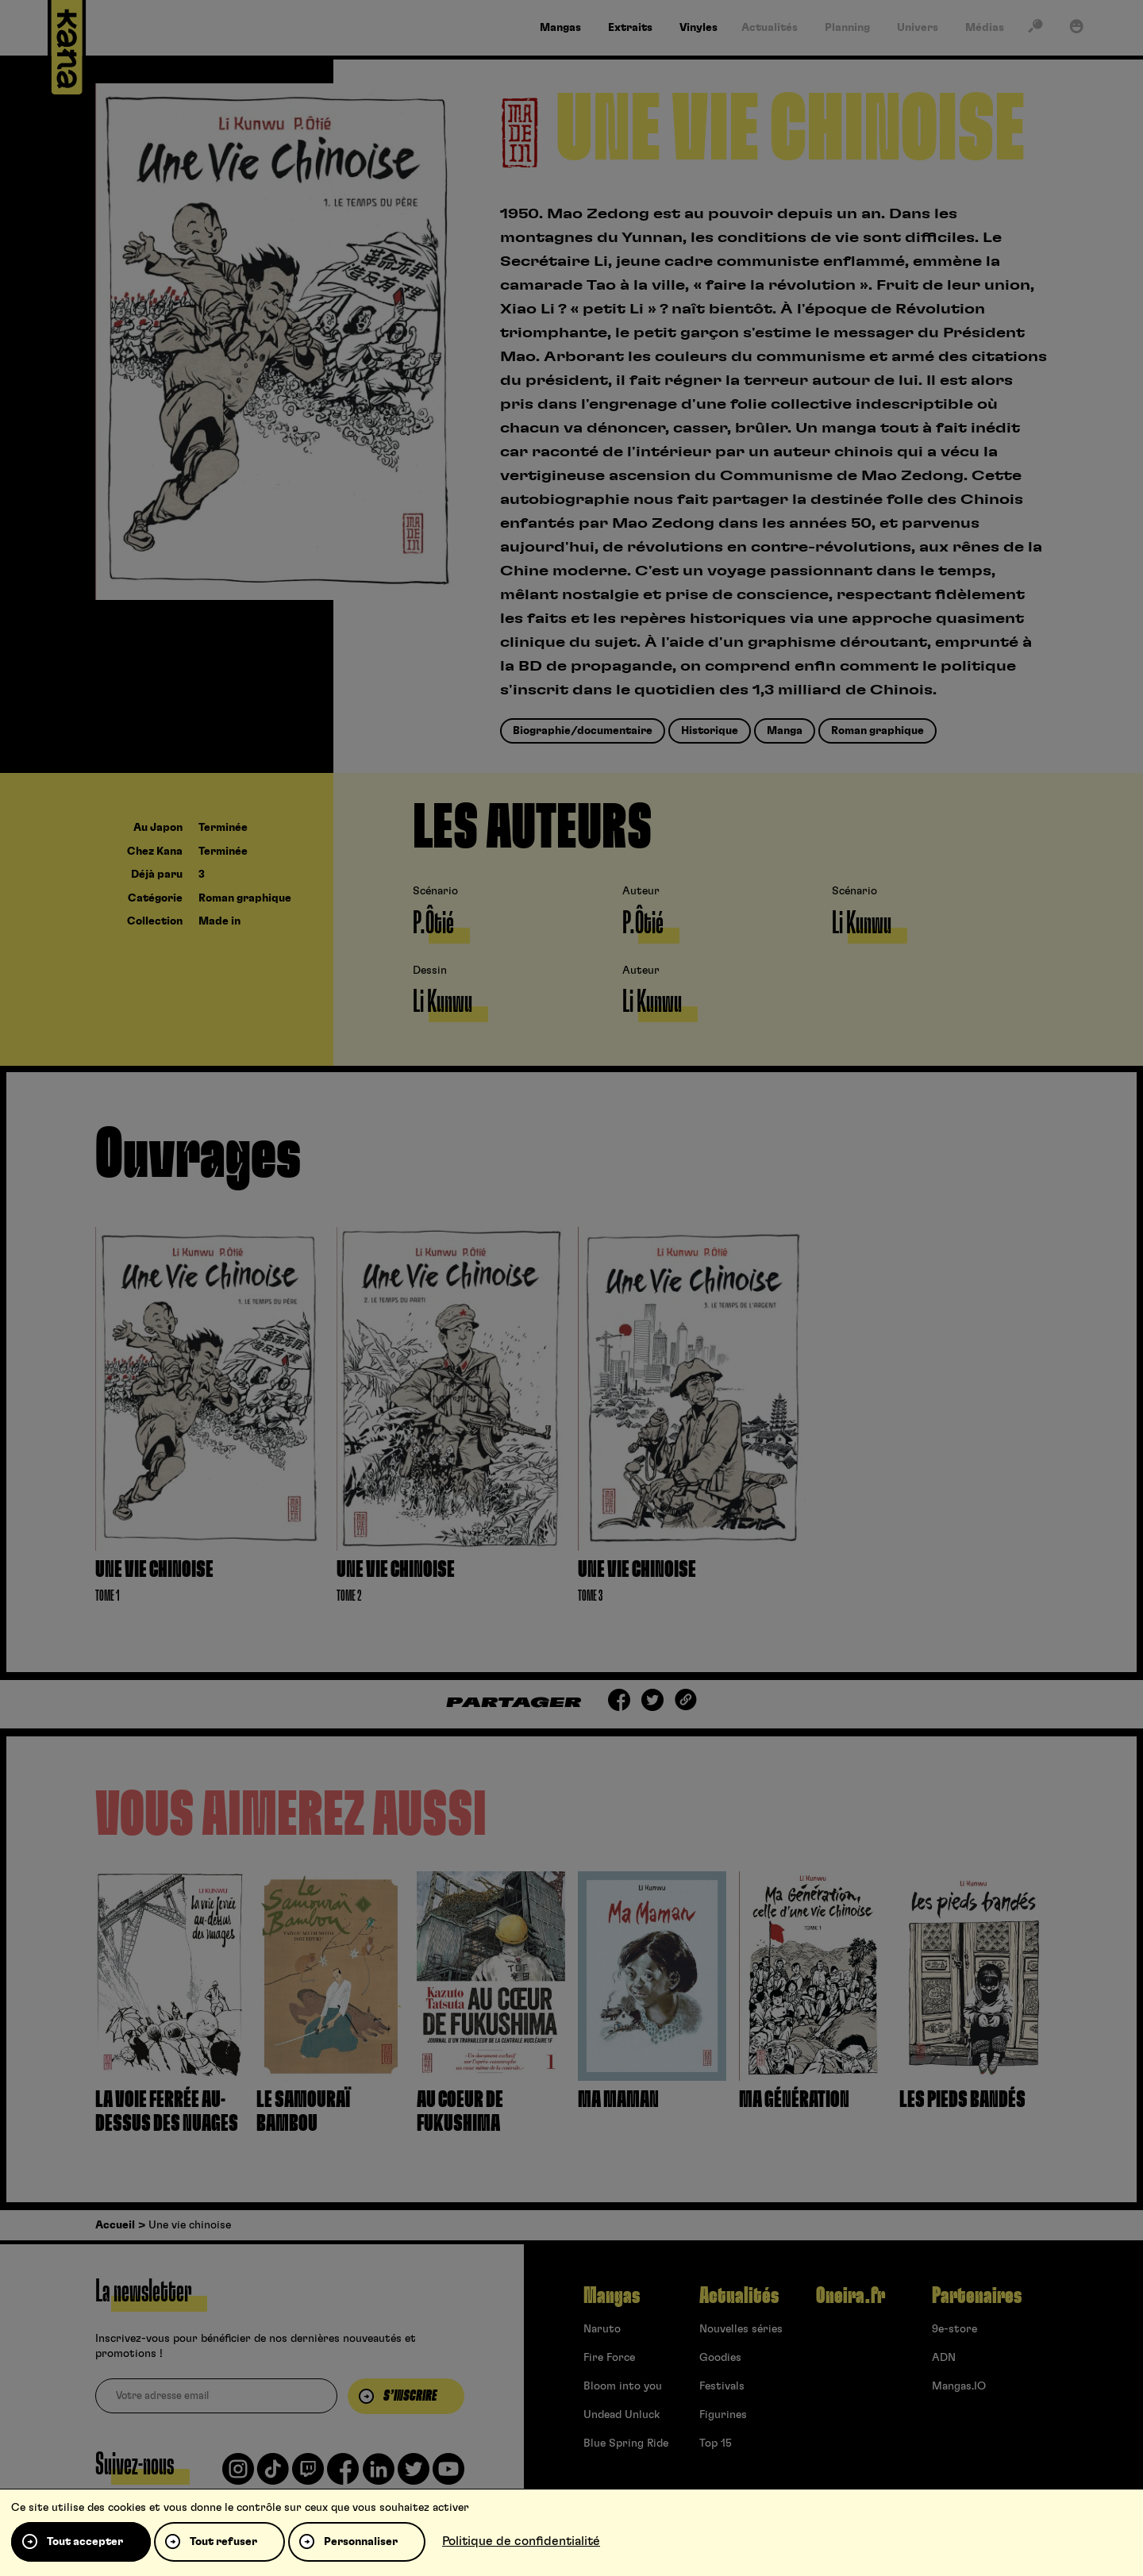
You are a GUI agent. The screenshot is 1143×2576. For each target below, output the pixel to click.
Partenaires (977, 2296)
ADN (944, 2357)
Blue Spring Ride (625, 2443)
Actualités (739, 2296)
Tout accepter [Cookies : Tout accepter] (85, 2541)
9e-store (954, 2329)
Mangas (611, 2296)
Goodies (720, 2357)
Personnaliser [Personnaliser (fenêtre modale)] (361, 2541)
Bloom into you (622, 2386)
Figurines (723, 2414)
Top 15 (715, 2443)
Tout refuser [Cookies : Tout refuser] (223, 2541)
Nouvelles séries (741, 2329)
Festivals (722, 2386)
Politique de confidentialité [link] (521, 2541)
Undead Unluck (621, 2414)
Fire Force (609, 2357)
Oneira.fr (850, 2296)
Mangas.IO (959, 2386)
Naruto (602, 2329)
